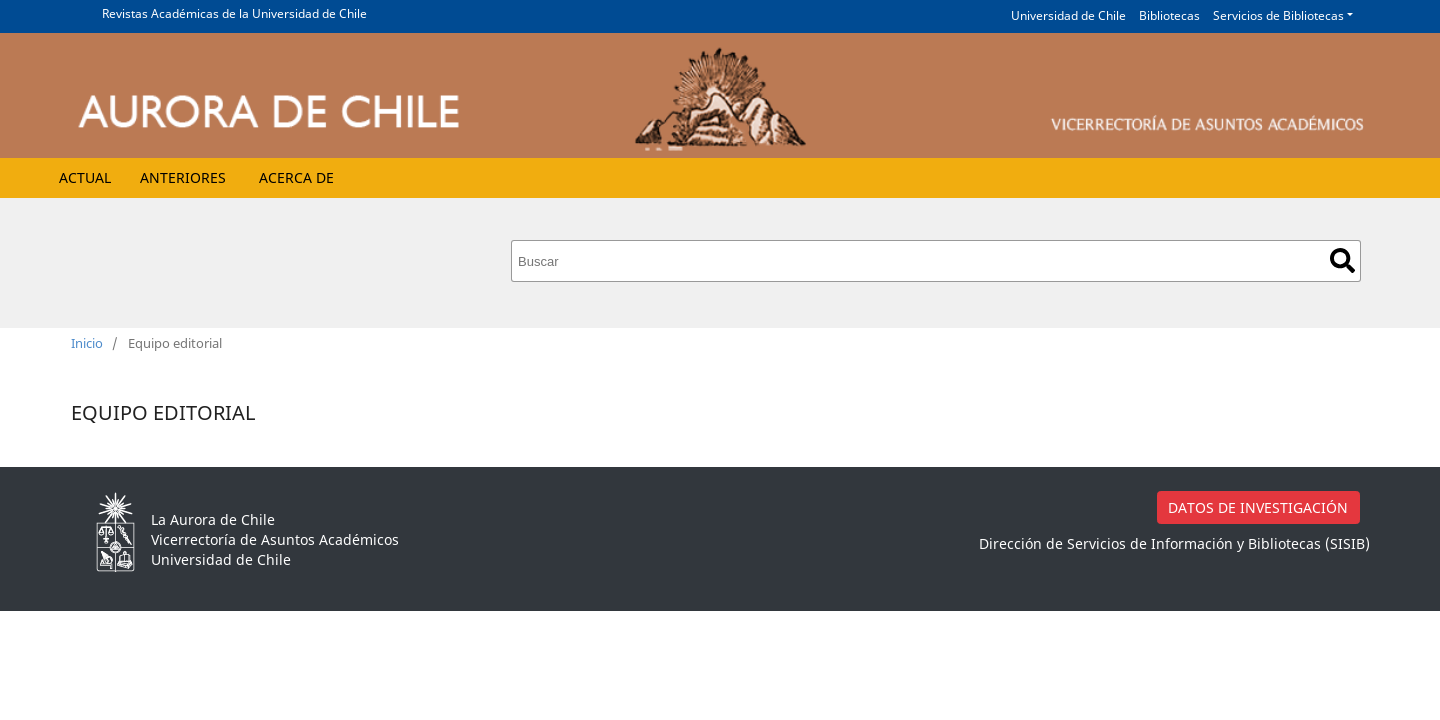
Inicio (87, 343)
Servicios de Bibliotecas (1278, 15)
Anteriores (183, 177)
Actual (85, 177)
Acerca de (296, 177)
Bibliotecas (1169, 15)
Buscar (1342, 260)
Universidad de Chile (1068, 15)
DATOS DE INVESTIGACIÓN (1258, 507)
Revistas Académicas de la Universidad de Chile (234, 13)
